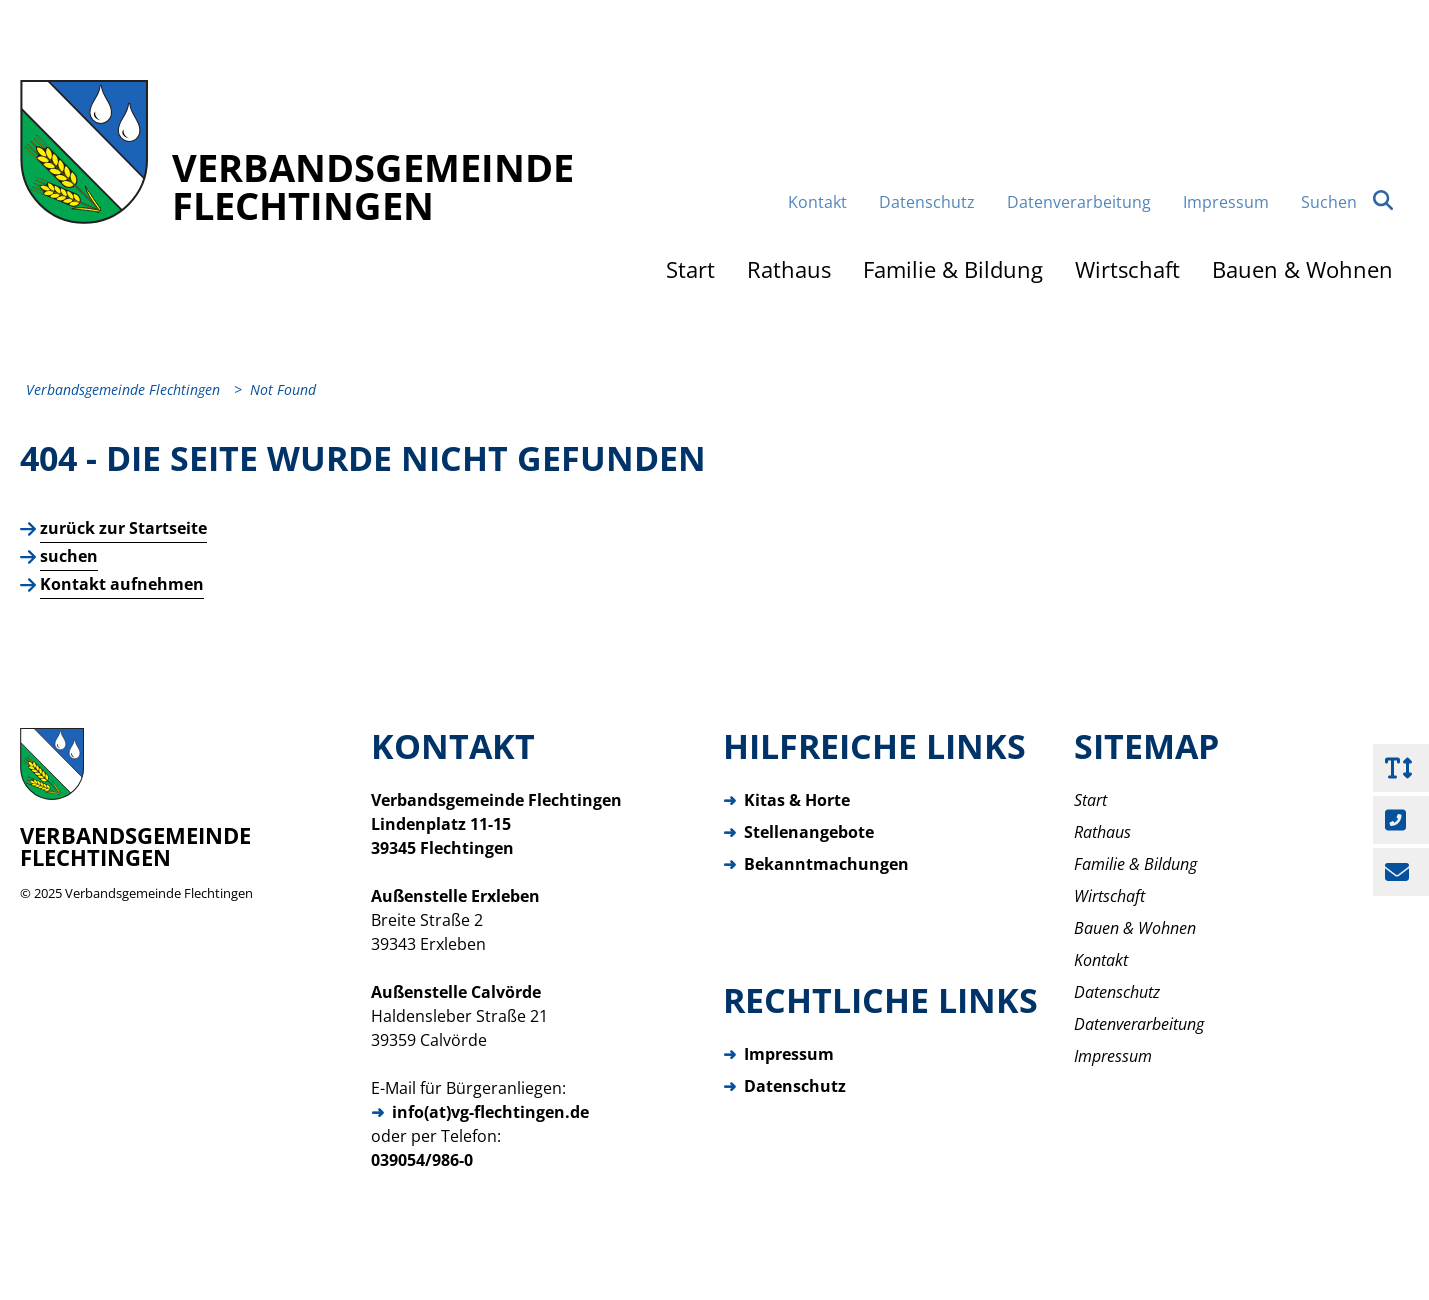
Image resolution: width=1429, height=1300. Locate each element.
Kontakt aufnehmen (122, 584)
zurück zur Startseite (123, 528)
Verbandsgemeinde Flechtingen (159, 893)
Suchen (1347, 201)
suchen (69, 556)
